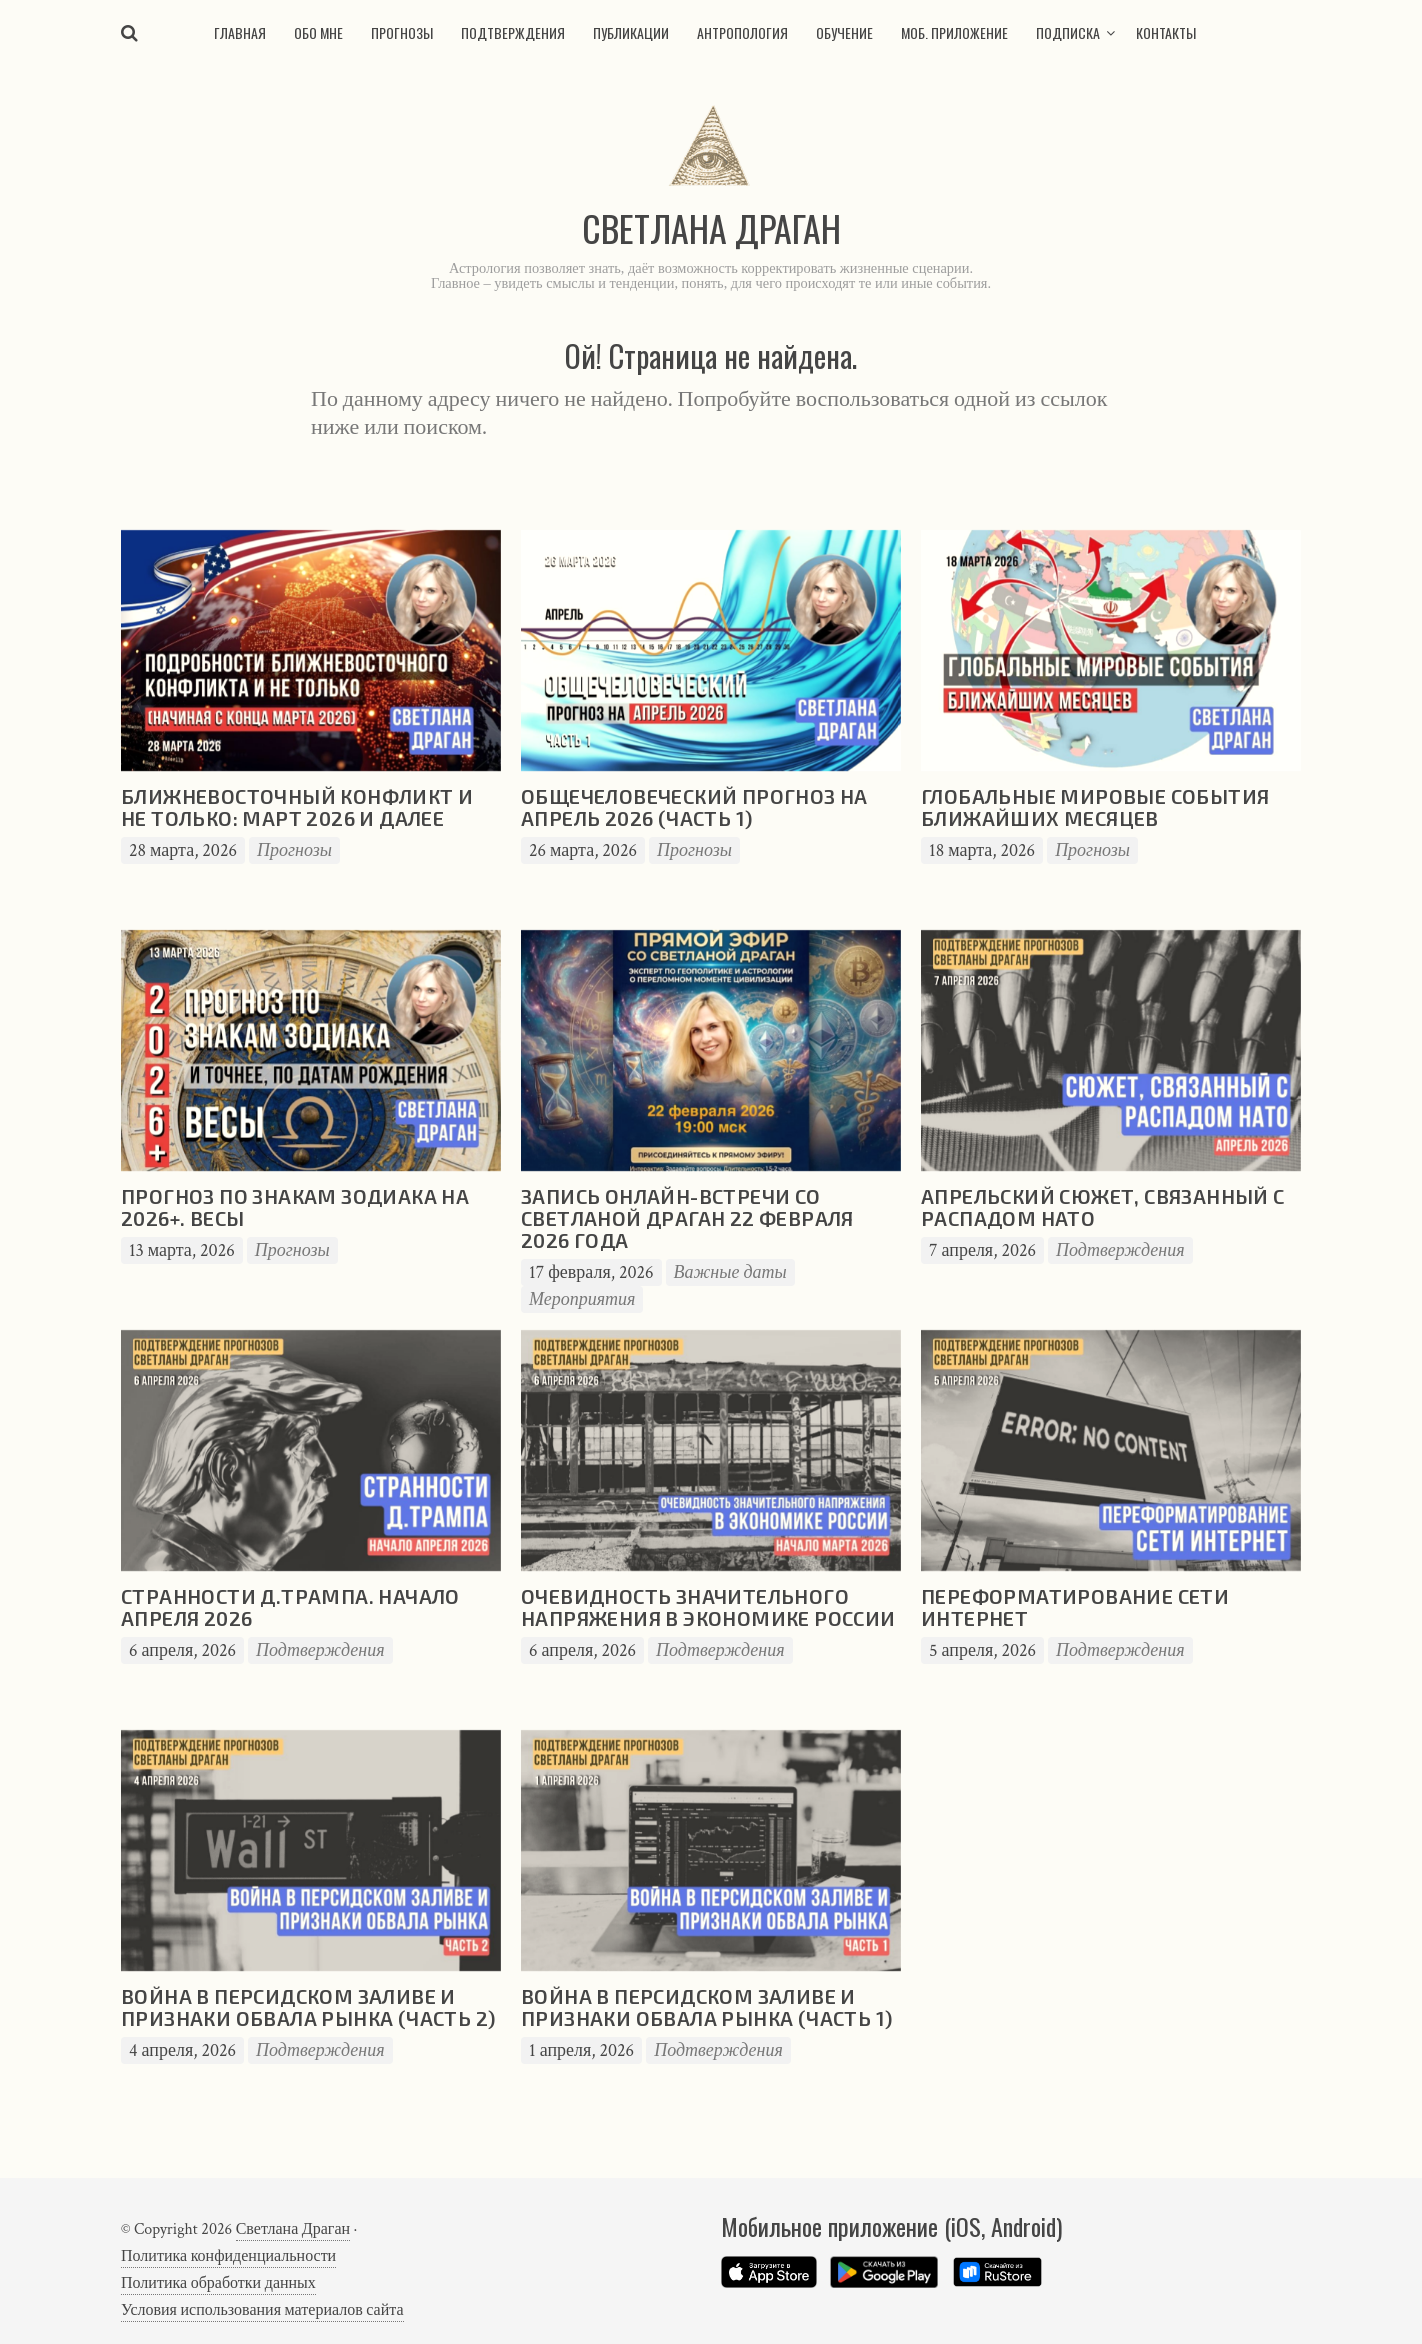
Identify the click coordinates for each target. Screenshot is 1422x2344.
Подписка (1068, 32)
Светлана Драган (293, 2229)
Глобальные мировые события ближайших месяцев (1095, 807)
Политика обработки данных (218, 2283)
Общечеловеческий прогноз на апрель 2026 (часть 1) (694, 807)
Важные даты (730, 1272)
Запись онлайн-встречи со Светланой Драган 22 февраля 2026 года (687, 1218)
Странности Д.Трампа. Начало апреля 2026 (290, 1607)
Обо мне (318, 32)
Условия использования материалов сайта (262, 2310)
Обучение (844, 32)
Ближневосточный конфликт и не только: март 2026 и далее (297, 807)
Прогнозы (402, 32)
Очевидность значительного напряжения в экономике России (708, 1607)
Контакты (1166, 32)
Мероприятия (582, 1299)
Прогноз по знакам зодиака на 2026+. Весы (295, 1207)
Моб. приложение (954, 32)
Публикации (631, 32)
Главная (240, 32)
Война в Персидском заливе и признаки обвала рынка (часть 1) (706, 2007)
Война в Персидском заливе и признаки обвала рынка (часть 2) (308, 2007)
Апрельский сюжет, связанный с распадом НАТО (1103, 1207)
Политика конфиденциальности (228, 2256)
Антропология (742, 32)
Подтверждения (513, 32)
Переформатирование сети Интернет (1075, 1607)
